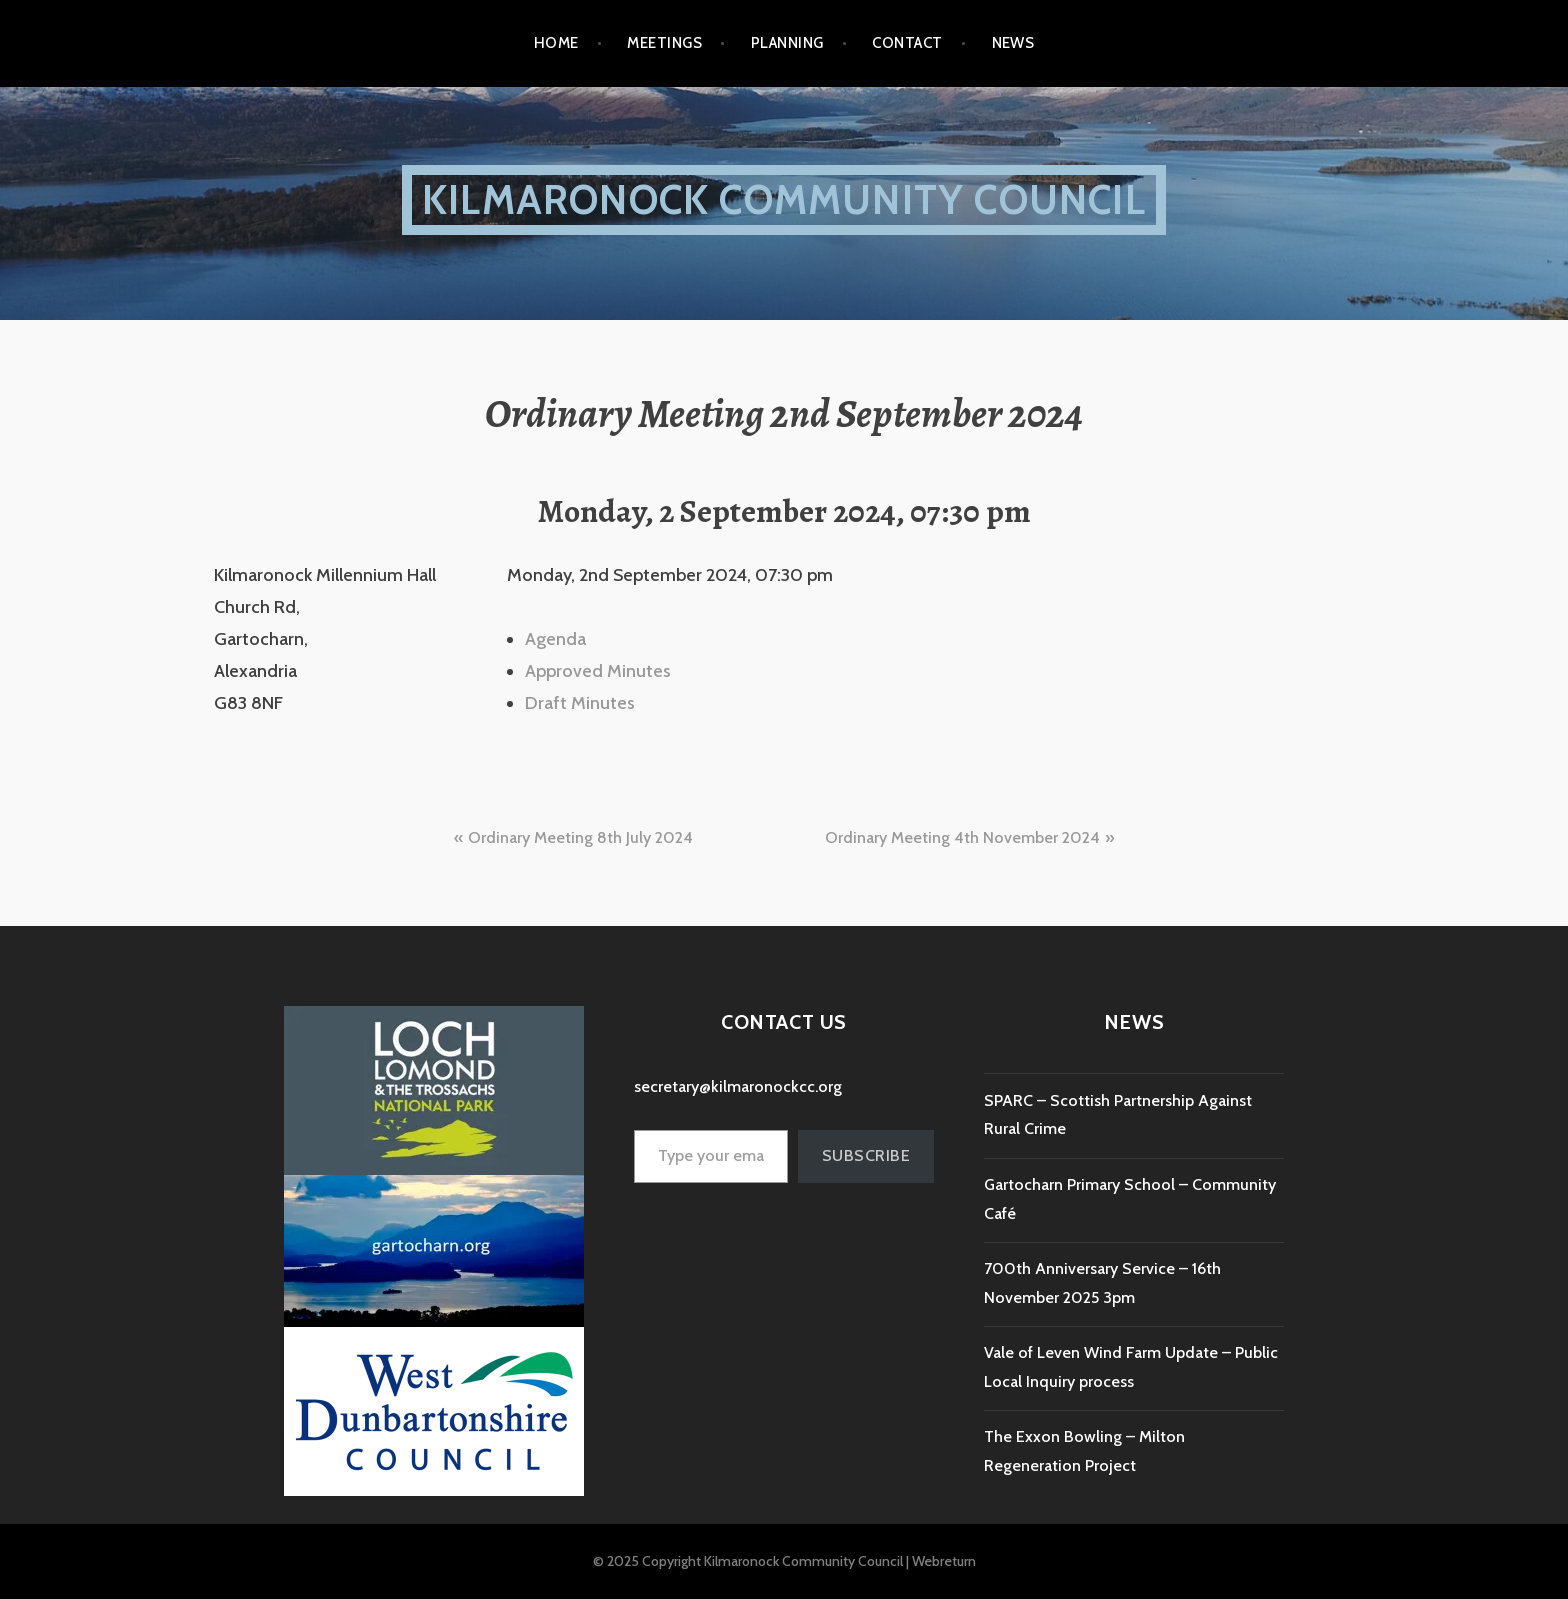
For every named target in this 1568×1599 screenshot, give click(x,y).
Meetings (664, 43)
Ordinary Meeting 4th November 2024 (962, 837)
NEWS (1013, 43)
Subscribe (866, 1155)
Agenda (555, 639)
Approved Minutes (598, 671)
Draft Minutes (580, 703)
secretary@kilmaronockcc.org (738, 1086)
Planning (787, 43)
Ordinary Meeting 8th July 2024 (580, 837)
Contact (907, 43)
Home (556, 43)
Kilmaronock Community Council (784, 199)
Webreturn (944, 1561)
